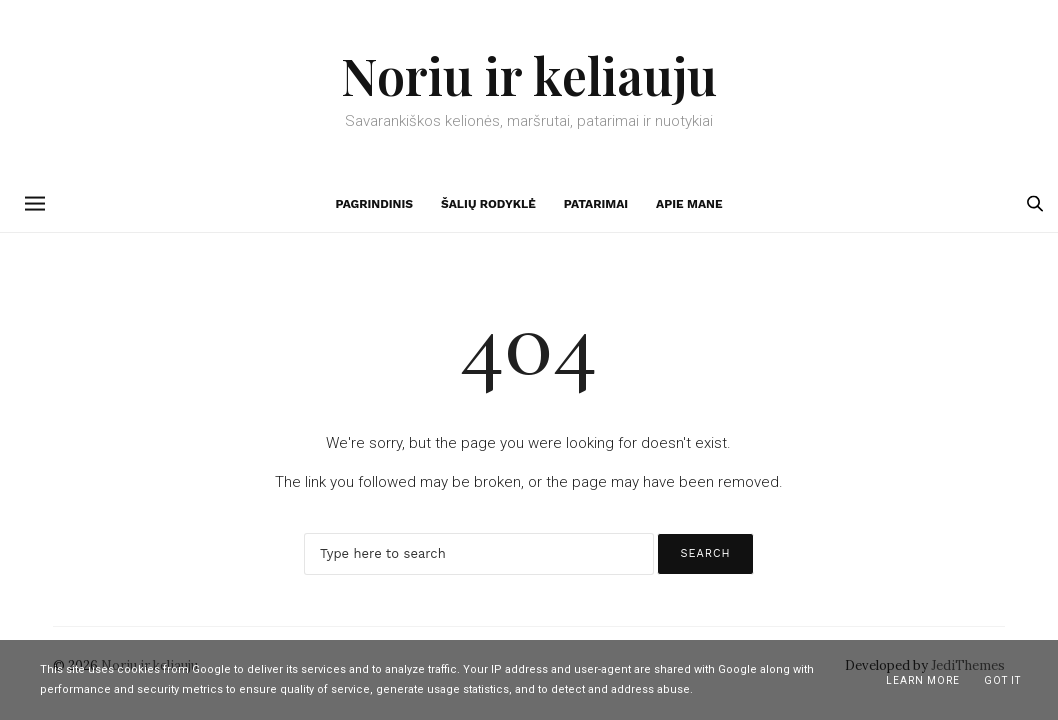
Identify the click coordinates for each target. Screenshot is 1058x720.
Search (705, 553)
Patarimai (596, 204)
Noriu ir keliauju (529, 75)
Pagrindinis (374, 204)
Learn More (923, 680)
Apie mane (689, 204)
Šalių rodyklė (488, 204)
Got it (1002, 680)
